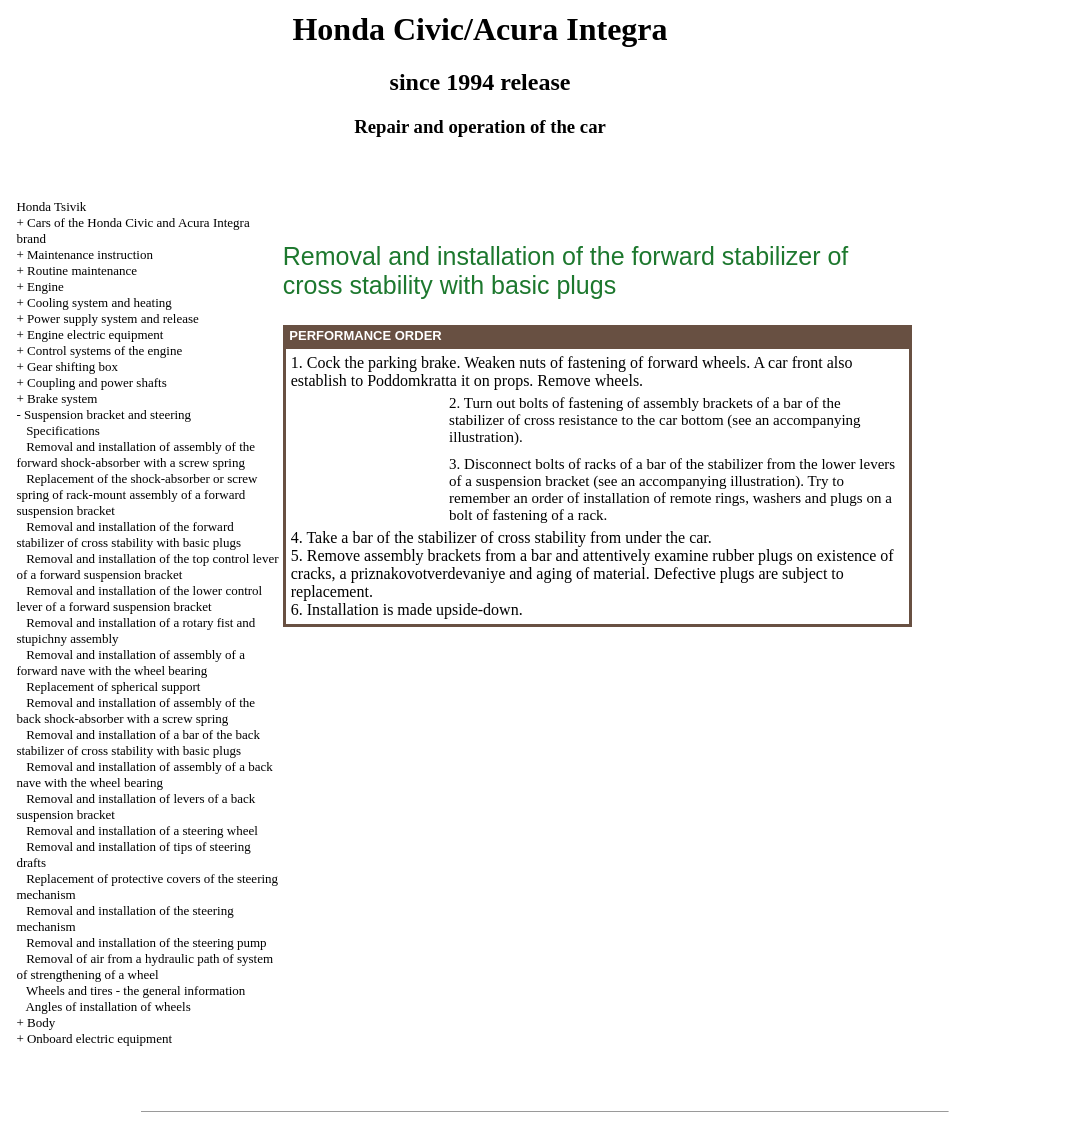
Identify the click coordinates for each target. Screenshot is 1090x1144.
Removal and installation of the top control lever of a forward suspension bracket (147, 566)
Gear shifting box (72, 366)
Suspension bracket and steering (107, 414)
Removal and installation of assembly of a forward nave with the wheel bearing (130, 662)
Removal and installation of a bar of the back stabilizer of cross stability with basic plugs (138, 742)
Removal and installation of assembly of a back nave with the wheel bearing (144, 774)
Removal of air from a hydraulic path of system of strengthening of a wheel (144, 966)
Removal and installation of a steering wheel (142, 830)
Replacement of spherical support (113, 686)
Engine (45, 286)
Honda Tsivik (51, 206)
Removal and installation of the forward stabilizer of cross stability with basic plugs (128, 534)
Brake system (62, 398)
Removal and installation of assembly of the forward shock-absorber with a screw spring (135, 454)
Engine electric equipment (95, 334)
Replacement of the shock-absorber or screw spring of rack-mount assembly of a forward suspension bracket (136, 494)
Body (41, 1022)
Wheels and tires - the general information (135, 990)
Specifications (63, 430)
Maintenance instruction (90, 254)
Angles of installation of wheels (107, 1006)
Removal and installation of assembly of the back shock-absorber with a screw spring (135, 710)
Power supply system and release (113, 318)
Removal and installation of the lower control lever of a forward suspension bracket (139, 598)
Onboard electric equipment (99, 1038)
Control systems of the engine (104, 350)
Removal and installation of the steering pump (146, 942)
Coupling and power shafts (97, 382)
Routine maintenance (82, 270)
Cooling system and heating (99, 302)
